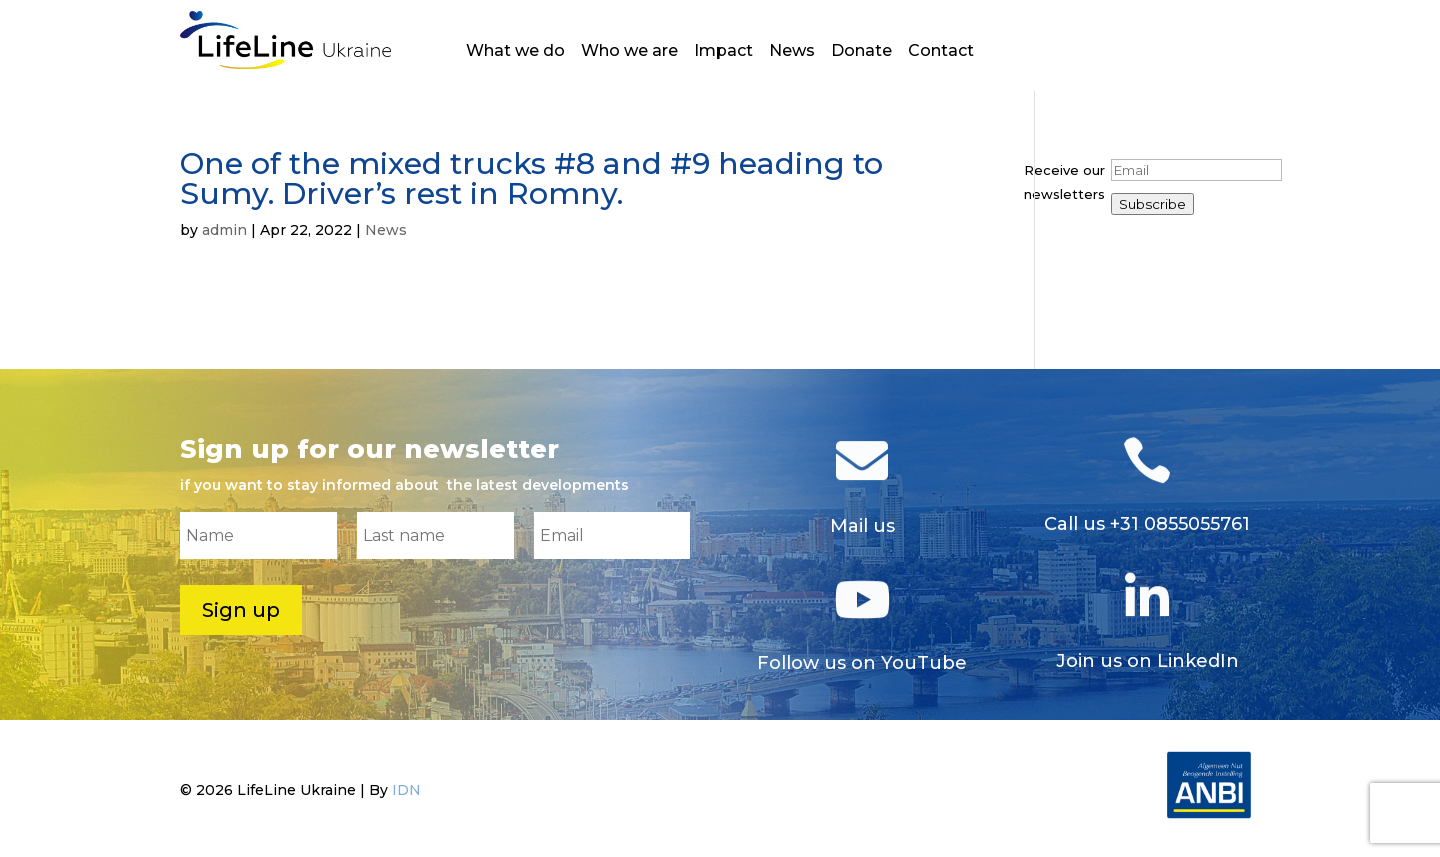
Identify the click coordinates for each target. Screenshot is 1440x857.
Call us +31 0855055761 (1147, 524)
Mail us (862, 526)
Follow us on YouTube (862, 663)
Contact (941, 52)
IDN (406, 790)
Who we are (629, 52)
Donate (861, 52)
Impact (723, 52)
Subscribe (1152, 204)
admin (224, 230)
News (792, 52)
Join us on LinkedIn (1147, 661)
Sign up (241, 610)
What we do (515, 52)
